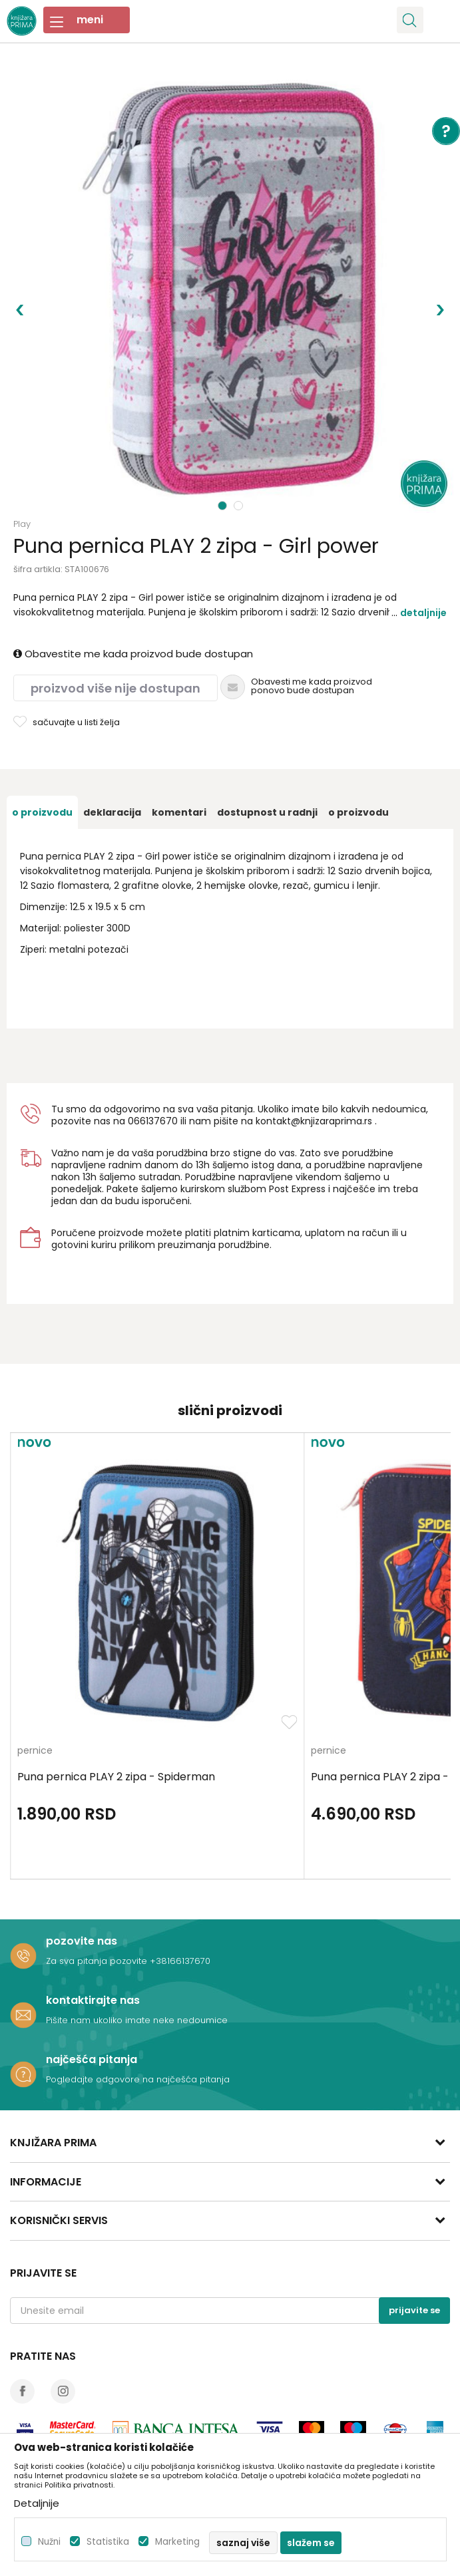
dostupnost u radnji (267, 812)
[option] (230, 290)
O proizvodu (42, 812)
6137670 (159, 1121)
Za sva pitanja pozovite (98, 1961)
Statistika (108, 2541)
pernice (35, 1751)
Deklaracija (112, 812)
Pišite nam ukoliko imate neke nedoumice (137, 2020)
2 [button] (239, 505)
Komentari (179, 812)
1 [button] (222, 505)
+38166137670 (180, 1961)
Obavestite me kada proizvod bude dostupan (133, 654)
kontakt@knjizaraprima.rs (314, 1121)
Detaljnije (423, 612)
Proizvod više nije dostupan (115, 688)
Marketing (177, 2541)
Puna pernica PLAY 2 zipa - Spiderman (116, 1777)
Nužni (49, 2541)
